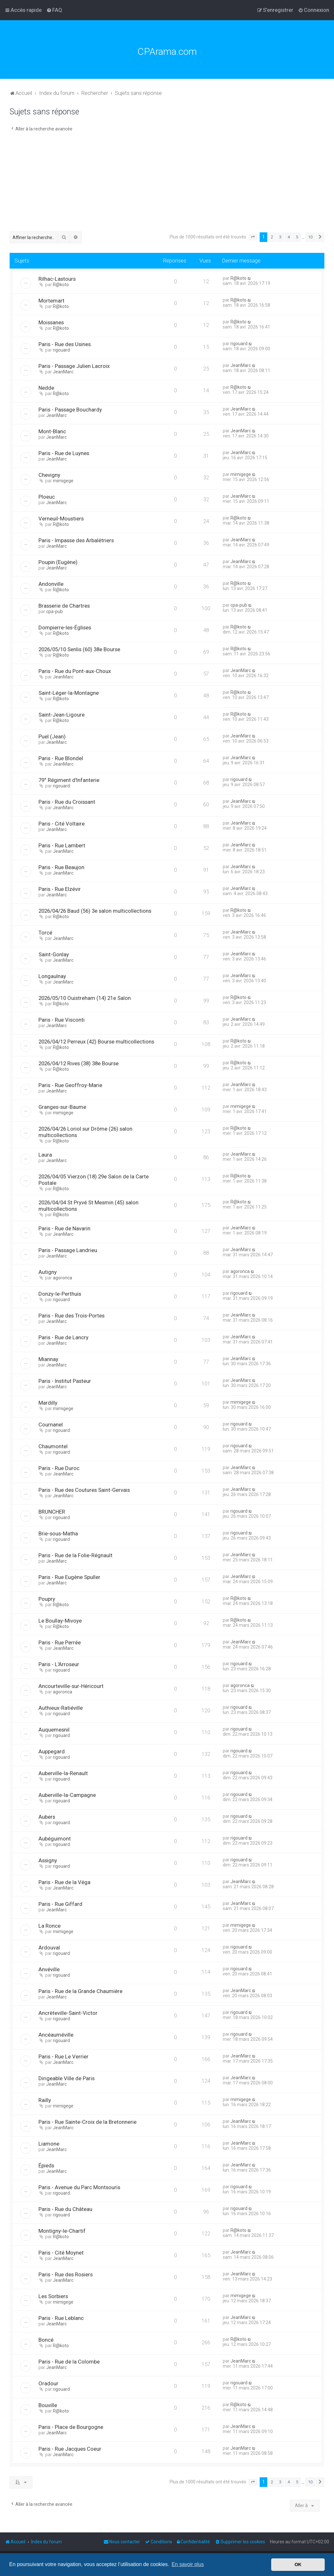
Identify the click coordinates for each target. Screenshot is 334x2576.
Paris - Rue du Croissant (66, 802)
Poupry (46, 1599)
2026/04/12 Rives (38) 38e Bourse (78, 1063)
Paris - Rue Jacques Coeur (69, 2449)
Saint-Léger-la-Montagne (68, 693)
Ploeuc (46, 497)
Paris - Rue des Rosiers (65, 2274)
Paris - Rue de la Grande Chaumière (80, 1991)
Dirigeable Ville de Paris (66, 2078)
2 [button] (272, 237)
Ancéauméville (55, 2035)
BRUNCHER (51, 1511)
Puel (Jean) (52, 736)
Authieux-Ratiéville (60, 1708)
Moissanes (51, 322)
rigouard (61, 350)
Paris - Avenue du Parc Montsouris (79, 2187)
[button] (253, 237)
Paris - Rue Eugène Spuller (69, 1577)
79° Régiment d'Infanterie (68, 780)
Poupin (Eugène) (58, 562)
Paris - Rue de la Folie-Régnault (75, 1555)
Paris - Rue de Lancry (63, 1337)
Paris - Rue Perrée (59, 1642)
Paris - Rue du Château (65, 2209)
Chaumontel (53, 1446)
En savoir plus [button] (187, 2564)
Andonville (50, 584)
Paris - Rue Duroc (58, 1468)
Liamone (48, 2143)
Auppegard (51, 1751)
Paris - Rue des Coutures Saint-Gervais (84, 1490)
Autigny (47, 1272)
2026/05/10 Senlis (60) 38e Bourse (79, 649)
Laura (45, 1154)
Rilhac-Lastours (57, 279)
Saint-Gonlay (53, 954)
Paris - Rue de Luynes (63, 453)
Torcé (45, 932)
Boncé (46, 2340)
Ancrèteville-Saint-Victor (67, 2013)
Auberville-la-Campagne (67, 1795)
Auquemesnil (54, 1729)
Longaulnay (52, 976)
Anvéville (49, 1969)
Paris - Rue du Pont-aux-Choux (74, 671)
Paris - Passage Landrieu (67, 1250)
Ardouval (49, 1947)
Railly (44, 2100)
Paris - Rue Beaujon (61, 867)
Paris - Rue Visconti (61, 1020)
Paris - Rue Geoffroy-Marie (70, 1085)
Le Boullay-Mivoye (60, 1620)
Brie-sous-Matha (58, 1533)
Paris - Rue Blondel (60, 758)
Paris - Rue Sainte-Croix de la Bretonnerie (87, 2122)
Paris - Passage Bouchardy (70, 409)
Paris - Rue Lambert (61, 845)
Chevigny (49, 475)
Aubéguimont (54, 1838)
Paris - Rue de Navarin (64, 1228)
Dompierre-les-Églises (64, 627)
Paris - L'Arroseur (58, 1664)
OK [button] (298, 2564)
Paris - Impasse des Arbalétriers (76, 540)
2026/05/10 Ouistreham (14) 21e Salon (84, 998)
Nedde (46, 388)
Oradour (48, 2383)
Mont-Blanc (52, 431)
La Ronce (49, 1926)
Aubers (46, 1817)
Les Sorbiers (53, 2296)
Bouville (47, 2405)
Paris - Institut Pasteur (64, 1381)
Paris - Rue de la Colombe (69, 2361)
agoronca (62, 1277)
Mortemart (51, 300)
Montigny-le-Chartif (62, 2231)
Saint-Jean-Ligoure (61, 714)
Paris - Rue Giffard (60, 1904)
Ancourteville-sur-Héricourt (71, 1686)
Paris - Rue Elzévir (59, 889)
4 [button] (289, 237)
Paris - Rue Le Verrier (63, 2056)
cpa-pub (54, 611)
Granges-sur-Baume (62, 1107)
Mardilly (47, 1403)
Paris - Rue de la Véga (64, 1882)
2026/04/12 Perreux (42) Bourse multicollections (96, 1041)
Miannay (48, 1359)
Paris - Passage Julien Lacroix (74, 366)
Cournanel (50, 1424)
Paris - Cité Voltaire (61, 823)
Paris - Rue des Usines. (65, 344)
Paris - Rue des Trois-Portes (71, 1315)
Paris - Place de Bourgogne (70, 2427)
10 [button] (310, 237)
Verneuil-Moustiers (61, 518)
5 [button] (297, 237)
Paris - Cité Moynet (61, 2252)
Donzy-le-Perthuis (59, 1294)
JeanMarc (63, 371)
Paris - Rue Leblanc (61, 2318)
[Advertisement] (167, 183)
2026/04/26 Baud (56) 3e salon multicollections (94, 911)
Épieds (46, 2165)
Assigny (47, 1860)
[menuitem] (54, 9)
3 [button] (280, 237)
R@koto (61, 284)
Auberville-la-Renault (63, 1773)
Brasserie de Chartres (64, 605)
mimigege (63, 480)
